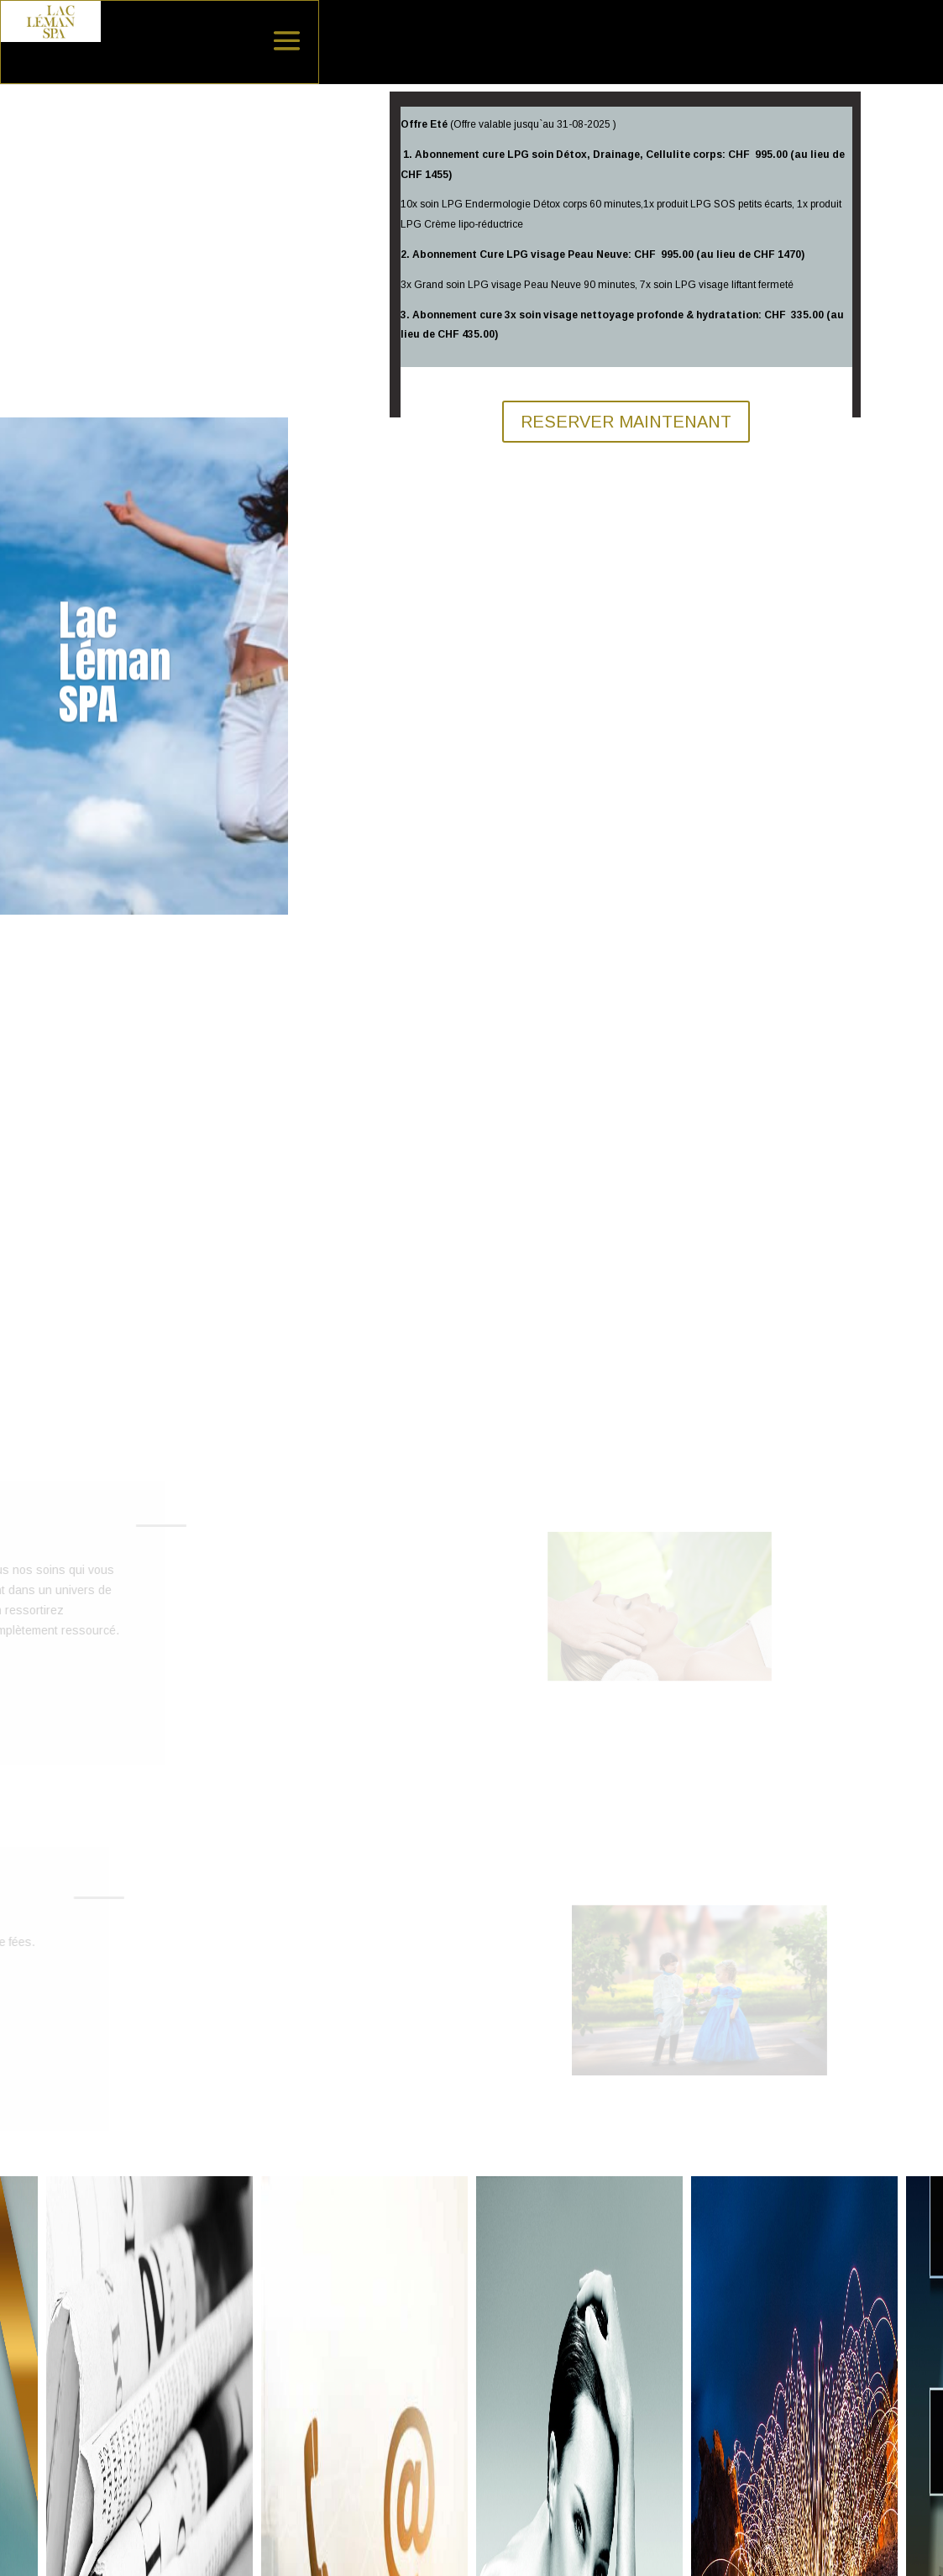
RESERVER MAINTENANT (626, 421)
